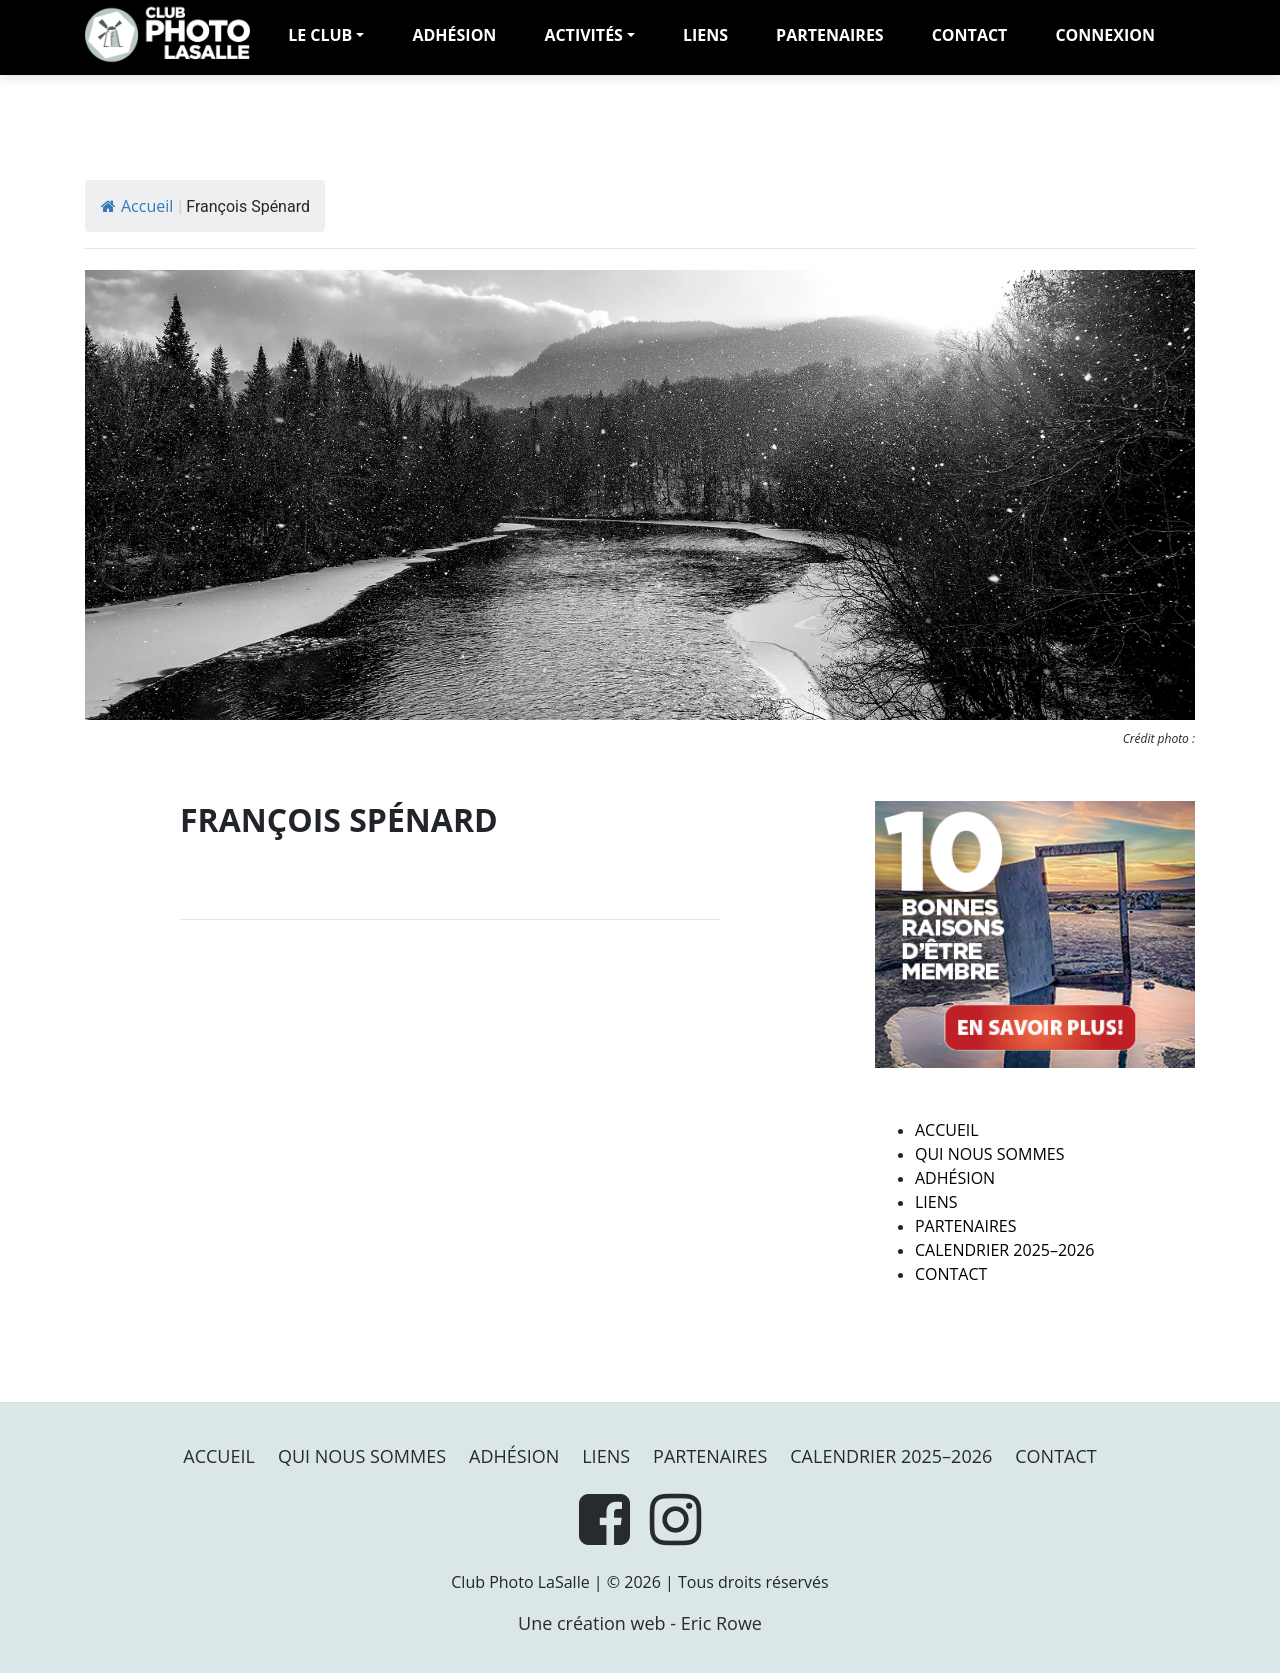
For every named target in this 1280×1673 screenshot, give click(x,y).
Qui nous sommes (989, 1154)
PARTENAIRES (830, 35)
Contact (970, 35)
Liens (705, 35)
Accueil (137, 206)
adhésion (454, 35)
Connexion (1105, 35)
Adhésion (955, 1178)
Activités (583, 35)
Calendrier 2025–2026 (1005, 1250)
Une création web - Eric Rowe (640, 1623)
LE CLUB (320, 35)
